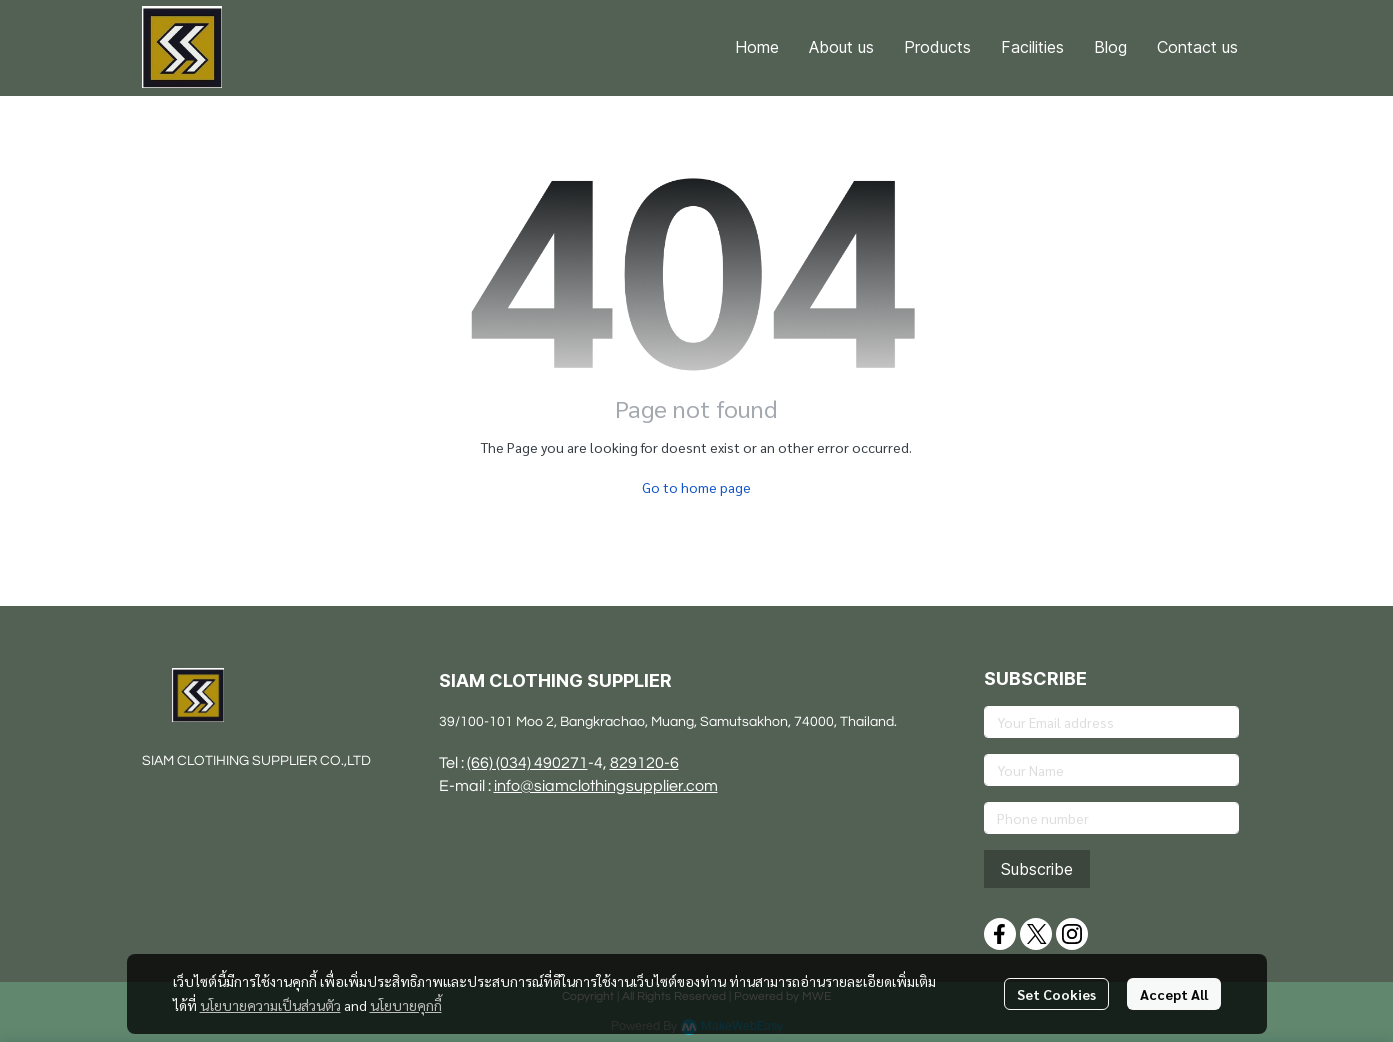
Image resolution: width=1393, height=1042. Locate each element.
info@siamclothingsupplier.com (606, 786)
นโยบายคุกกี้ (406, 1005)
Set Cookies (1056, 994)
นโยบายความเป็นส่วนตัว (270, 1005)
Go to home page (696, 487)
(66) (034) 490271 (527, 763)
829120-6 (644, 763)
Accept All (1174, 994)
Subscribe (1037, 869)
